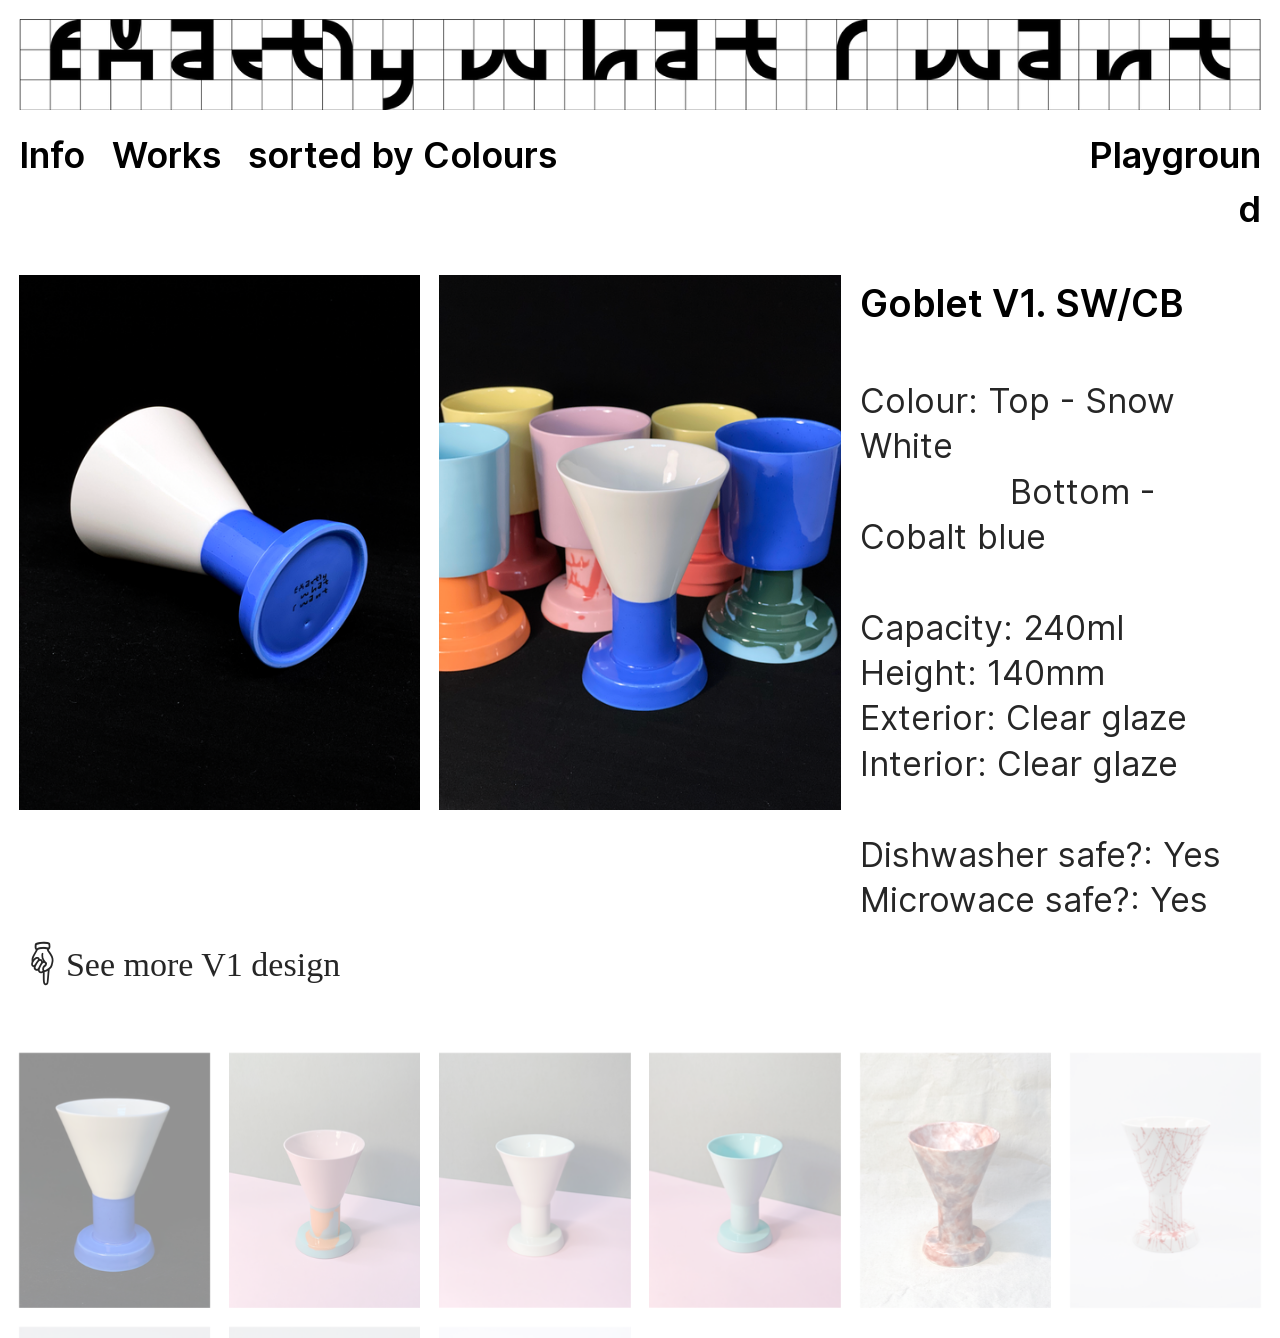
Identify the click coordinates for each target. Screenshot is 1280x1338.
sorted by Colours (402, 155)
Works (166, 155)
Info (52, 155)
